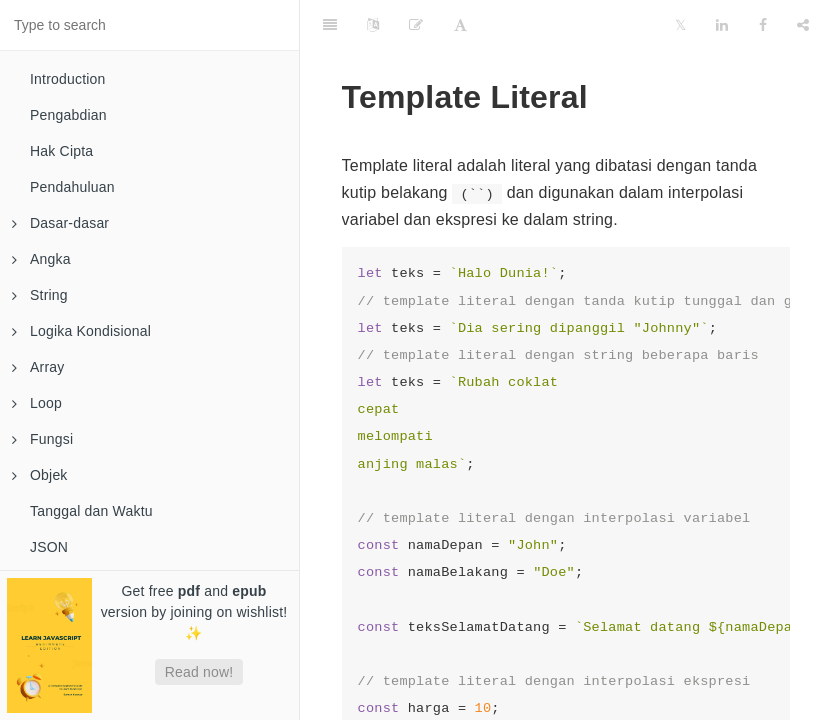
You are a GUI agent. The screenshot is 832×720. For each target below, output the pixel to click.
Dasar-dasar (60, 223)
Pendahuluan (72, 187)
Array (38, 367)
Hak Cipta (61, 151)
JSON (49, 547)
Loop (37, 403)
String (40, 295)
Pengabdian (68, 115)
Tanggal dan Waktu (91, 511)
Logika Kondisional (81, 331)
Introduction (68, 79)
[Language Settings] (373, 25)
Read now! (199, 672)
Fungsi (42, 439)
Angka (41, 259)
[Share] (803, 25)
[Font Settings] (460, 25)
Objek (40, 475)
